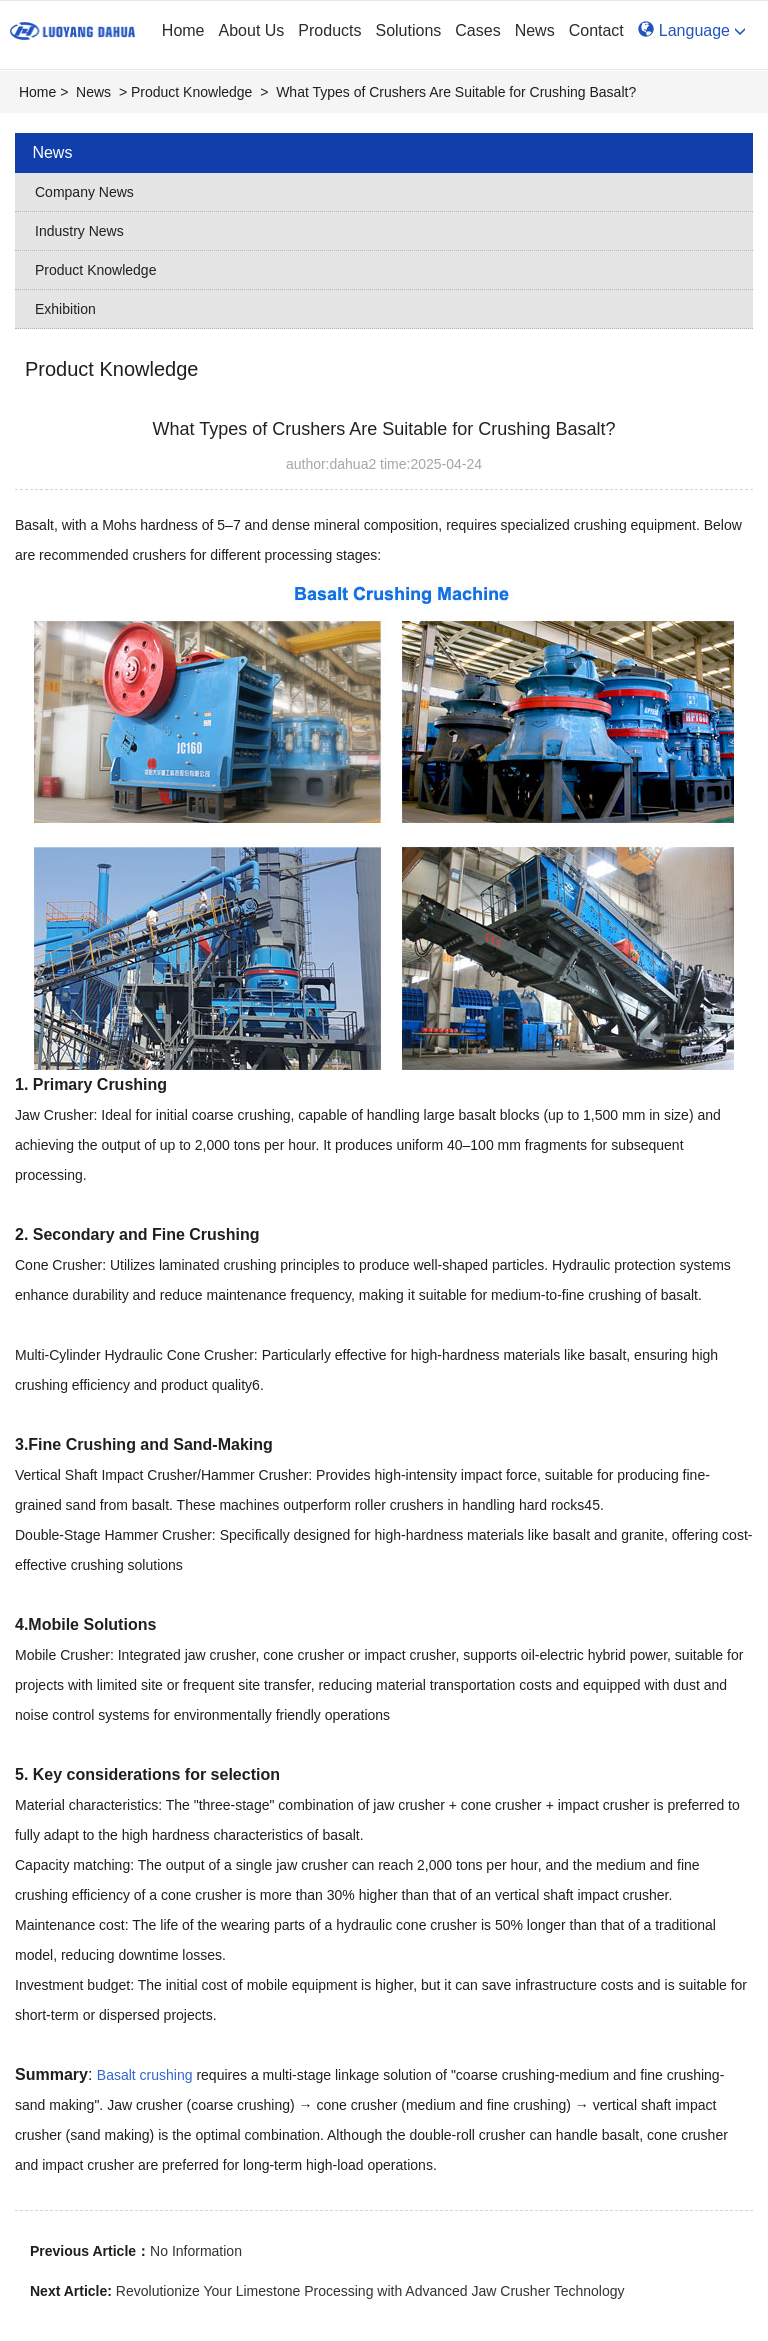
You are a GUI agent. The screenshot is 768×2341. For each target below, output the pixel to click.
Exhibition (65, 309)
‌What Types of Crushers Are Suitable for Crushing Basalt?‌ (456, 92)
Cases (477, 30)
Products (329, 30)
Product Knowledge (191, 92)
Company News (84, 192)
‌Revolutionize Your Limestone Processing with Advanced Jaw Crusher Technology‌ (370, 2291)
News (535, 30)
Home (183, 30)
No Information (196, 2251)
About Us (252, 30)
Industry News (79, 231)
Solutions (408, 30)
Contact (596, 30)
